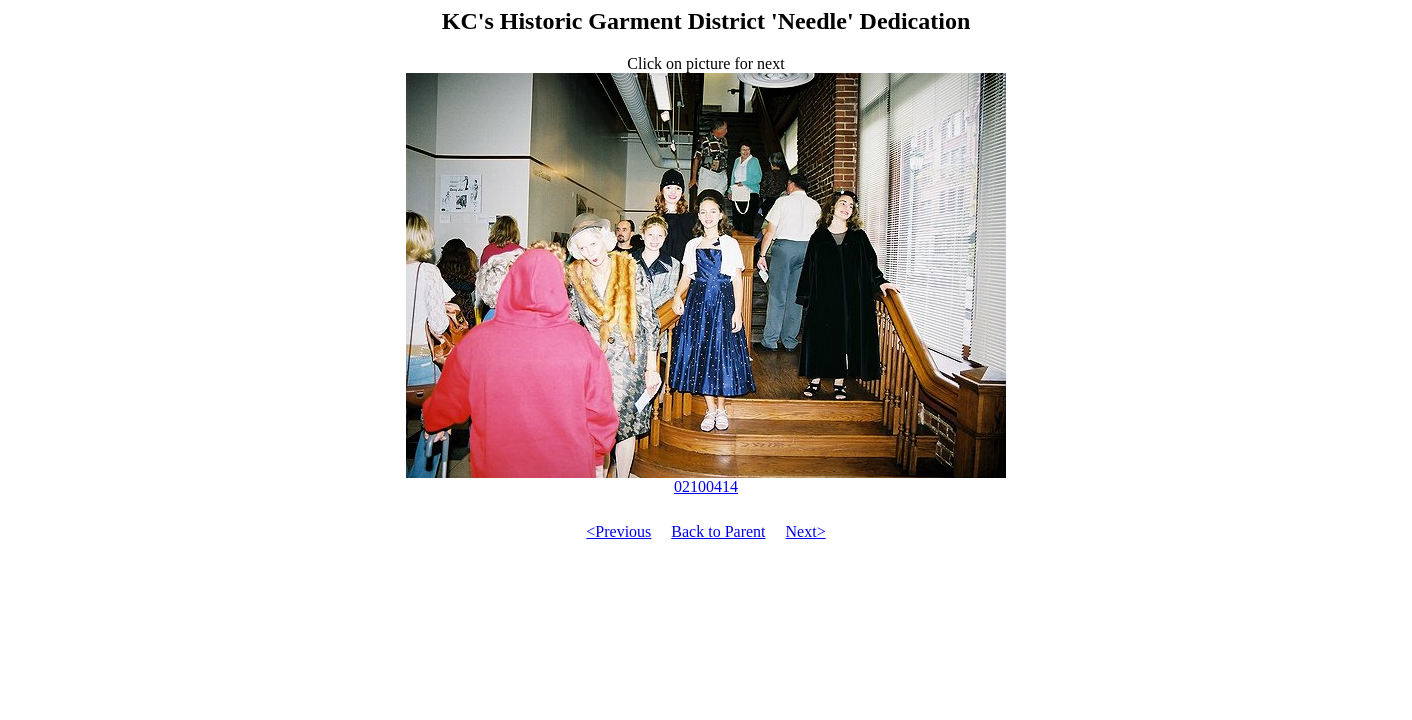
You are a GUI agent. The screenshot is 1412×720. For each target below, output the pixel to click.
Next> (806, 531)
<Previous (618, 531)
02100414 (706, 479)
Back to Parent (718, 531)
